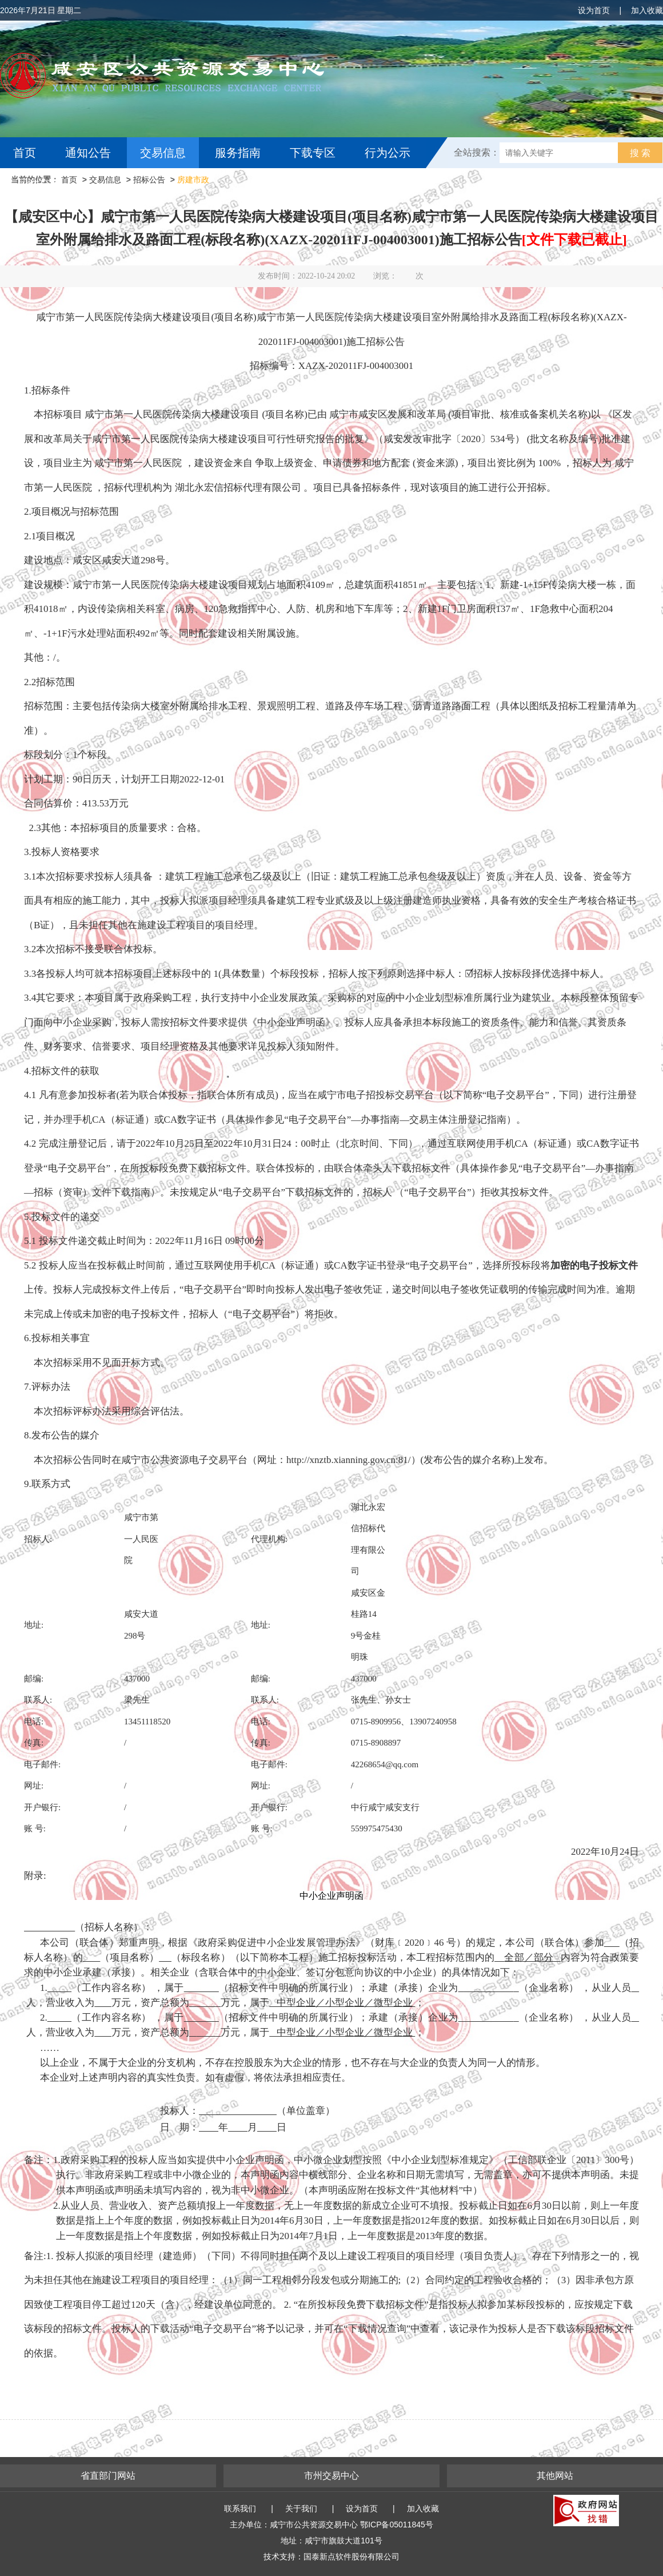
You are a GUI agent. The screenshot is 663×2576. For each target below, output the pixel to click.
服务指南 (238, 152)
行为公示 (387, 152)
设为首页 (594, 10)
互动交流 (39, 183)
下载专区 (313, 152)
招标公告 (149, 179)
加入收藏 (647, 10)
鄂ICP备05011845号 (396, 2524)
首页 (24, 152)
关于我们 (301, 2508)
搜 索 (640, 153)
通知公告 (88, 152)
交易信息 (163, 152)
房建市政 (193, 179)
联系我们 (240, 2508)
